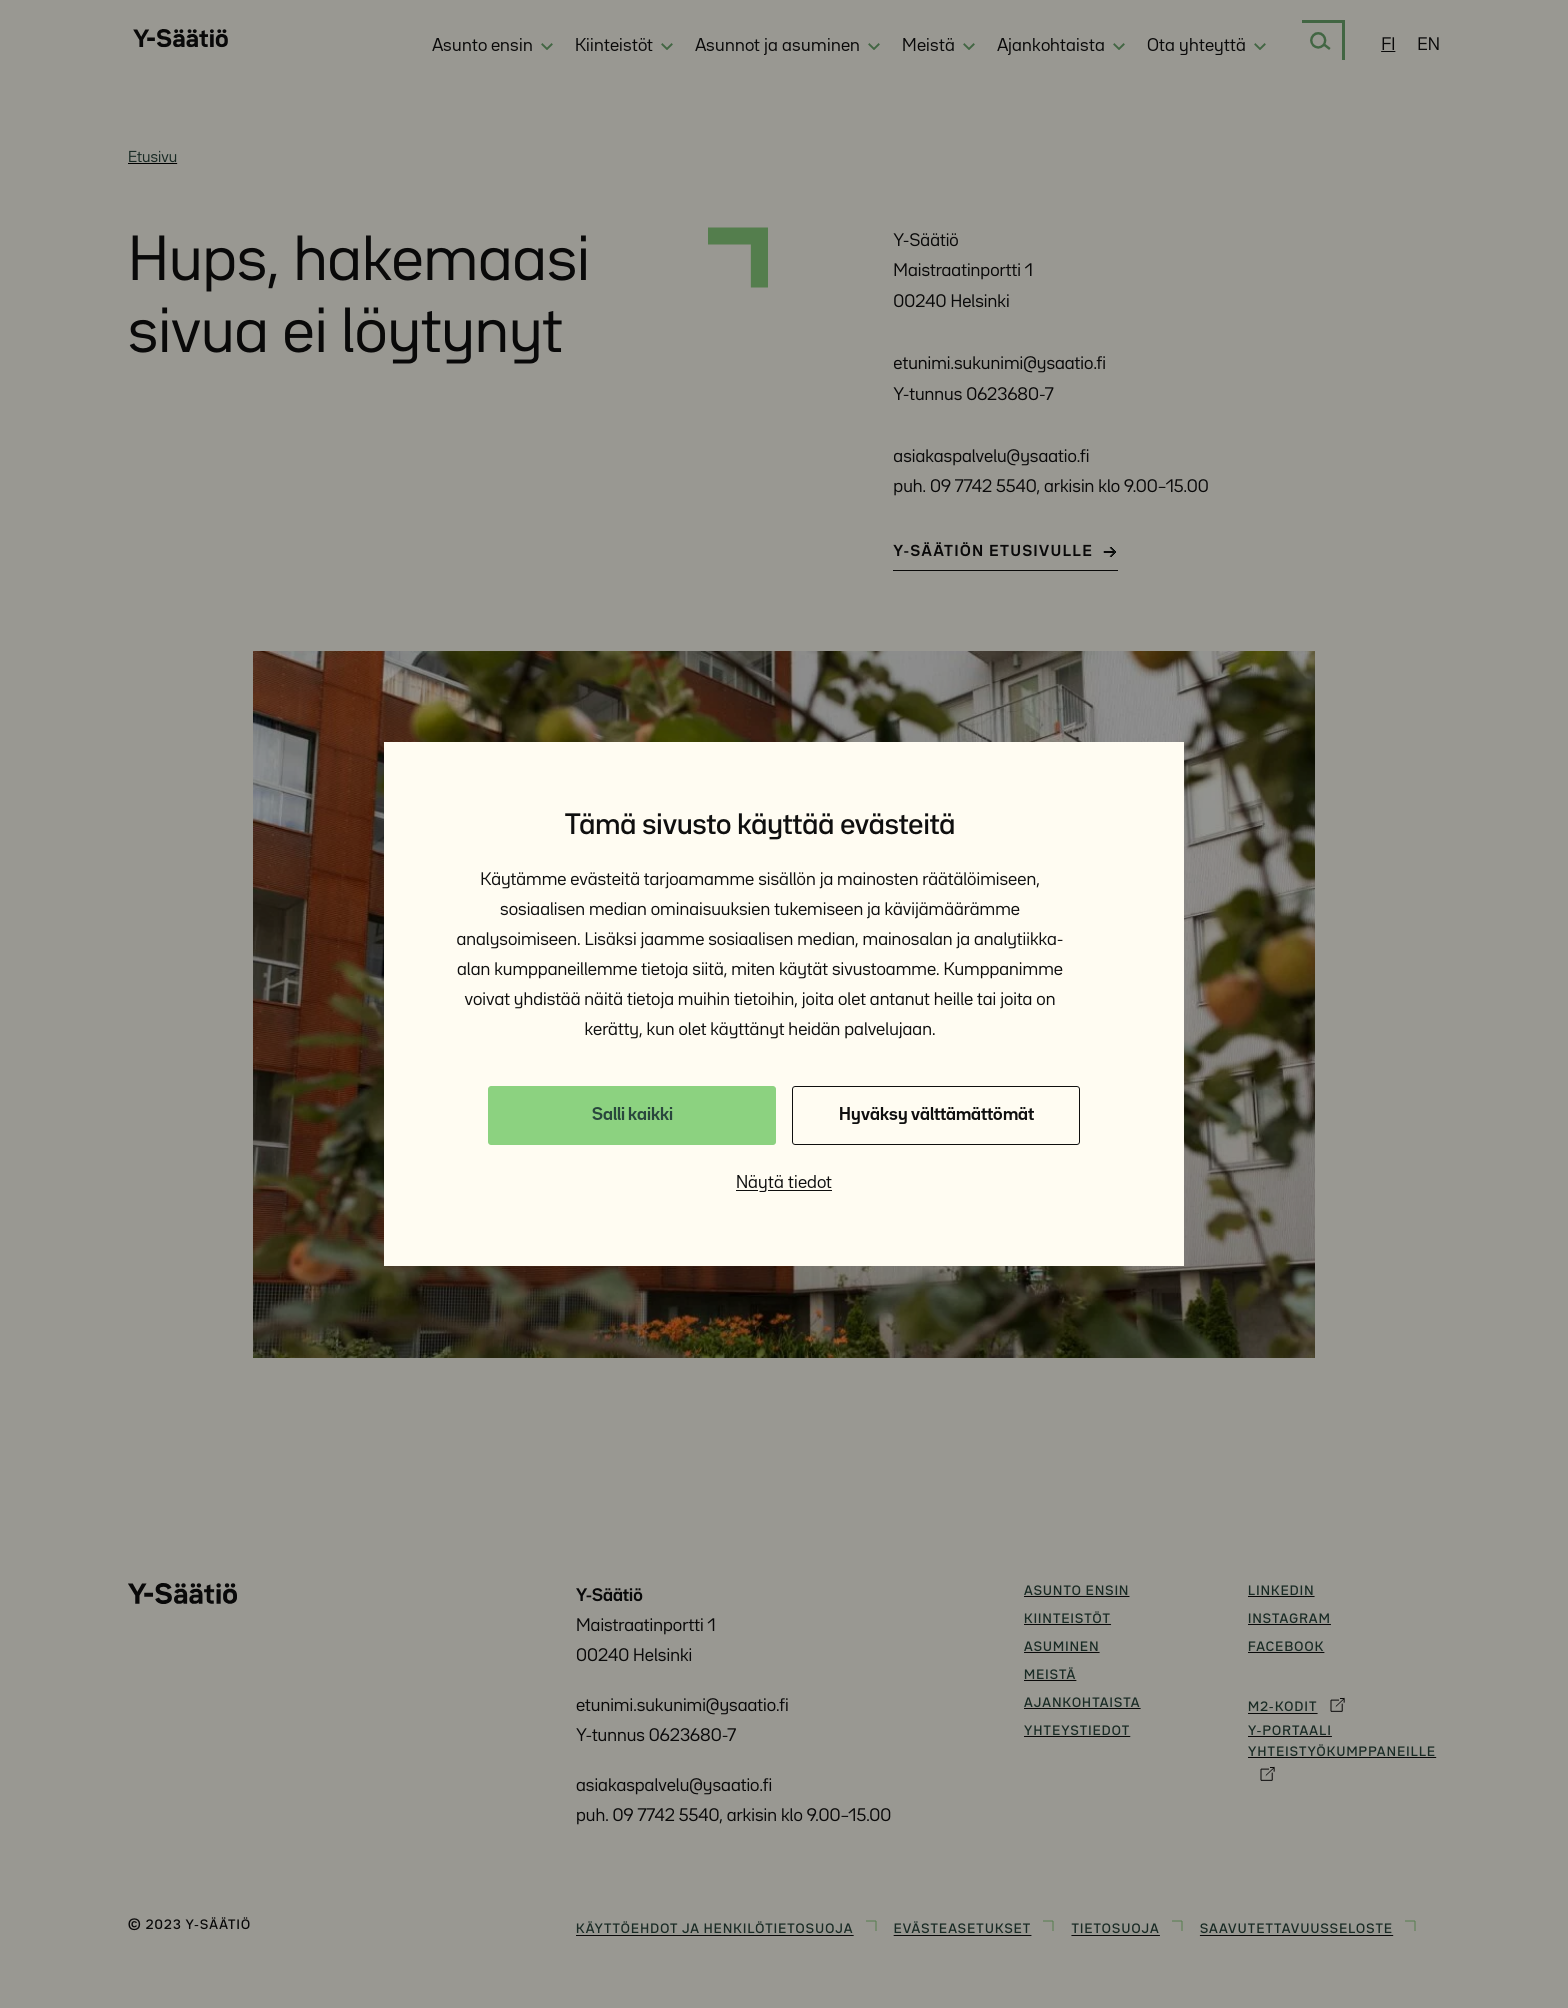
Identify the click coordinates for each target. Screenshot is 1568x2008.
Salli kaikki (632, 1115)
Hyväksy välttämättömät (936, 1115)
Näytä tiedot (784, 1183)
